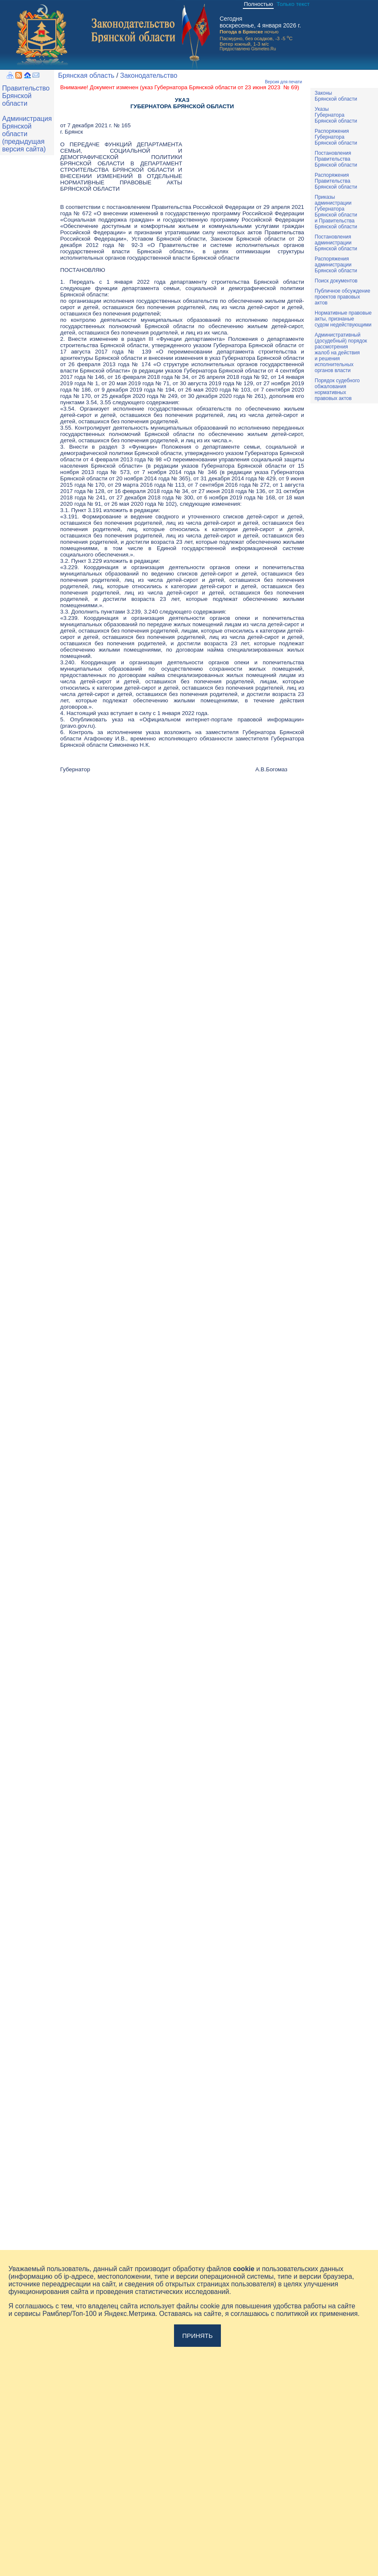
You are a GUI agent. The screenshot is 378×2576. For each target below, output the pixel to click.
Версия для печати (283, 81)
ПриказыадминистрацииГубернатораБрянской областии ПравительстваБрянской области (336, 212)
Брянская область (86, 75)
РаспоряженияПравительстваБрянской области (336, 181)
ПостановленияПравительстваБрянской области (336, 159)
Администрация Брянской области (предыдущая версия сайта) (27, 134)
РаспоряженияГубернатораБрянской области (336, 137)
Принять (197, 2335)
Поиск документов (336, 281)
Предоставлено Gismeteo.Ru (248, 49)
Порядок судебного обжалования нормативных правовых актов (337, 389)
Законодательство (148, 75)
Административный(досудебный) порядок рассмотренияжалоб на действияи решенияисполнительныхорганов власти (341, 352)
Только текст (293, 4)
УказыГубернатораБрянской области (336, 115)
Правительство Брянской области (25, 96)
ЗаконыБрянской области (336, 96)
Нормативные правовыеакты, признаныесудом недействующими (343, 319)
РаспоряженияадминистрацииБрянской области (336, 265)
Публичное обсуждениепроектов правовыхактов (342, 297)
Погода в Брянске (241, 31)
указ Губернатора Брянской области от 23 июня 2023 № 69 (219, 87)
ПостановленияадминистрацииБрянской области (336, 243)
